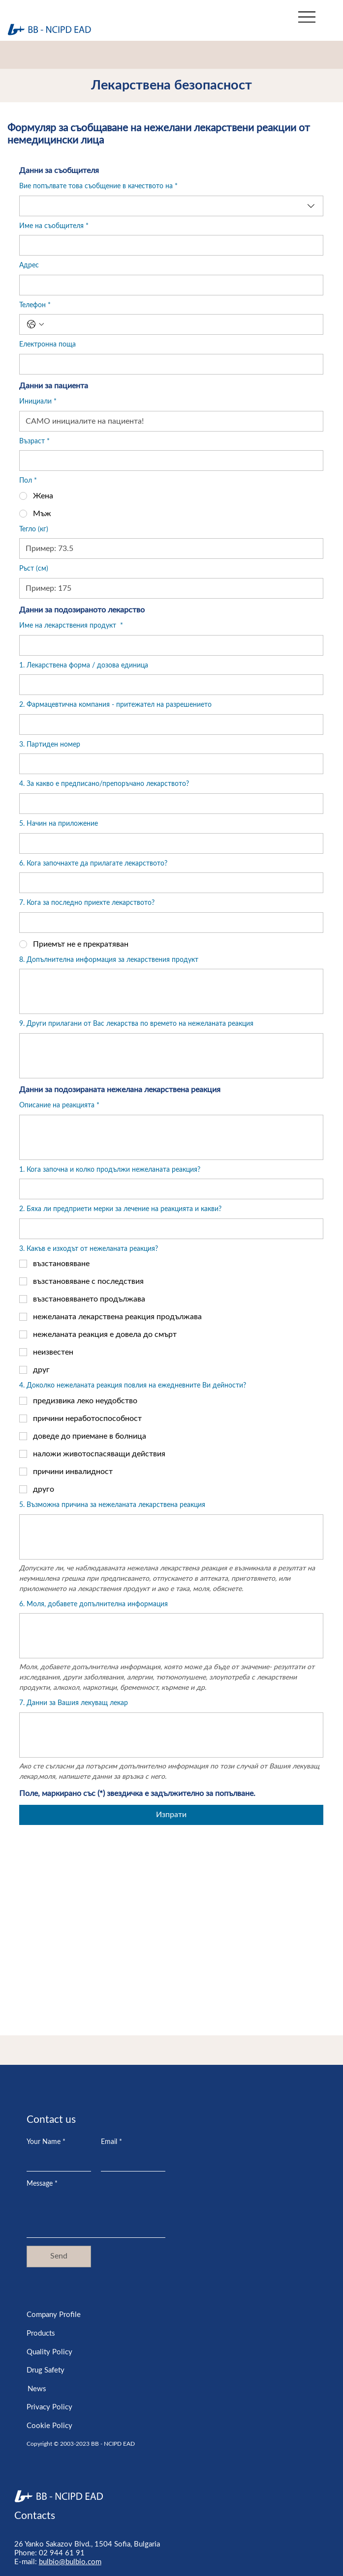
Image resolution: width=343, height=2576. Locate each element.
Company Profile (54, 2314)
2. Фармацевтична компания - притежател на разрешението (115, 704)
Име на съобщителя (54, 227)
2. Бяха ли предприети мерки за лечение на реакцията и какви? (120, 1209)
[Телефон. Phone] (181, 324)
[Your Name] (56, 2161)
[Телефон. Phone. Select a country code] (35, 324)
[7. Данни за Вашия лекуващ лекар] (171, 1735)
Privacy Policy (49, 2407)
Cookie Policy (49, 2426)
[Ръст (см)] (168, 588)
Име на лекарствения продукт (71, 626)
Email (111, 2142)
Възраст (34, 442)
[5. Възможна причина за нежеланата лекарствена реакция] (171, 1537)
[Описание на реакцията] (171, 1137)
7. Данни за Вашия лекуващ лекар (73, 1703)
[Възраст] (168, 460)
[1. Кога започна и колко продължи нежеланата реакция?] (168, 1189)
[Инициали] (168, 421)
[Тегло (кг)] (168, 548)
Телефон (35, 306)
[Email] (130, 2161)
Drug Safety (45, 2370)
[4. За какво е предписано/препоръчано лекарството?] (168, 803)
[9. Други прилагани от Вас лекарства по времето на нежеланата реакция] (171, 1056)
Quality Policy (49, 2352)
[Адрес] (168, 285)
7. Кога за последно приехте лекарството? (87, 902)
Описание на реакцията (59, 1106)
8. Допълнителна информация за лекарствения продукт (108, 959)
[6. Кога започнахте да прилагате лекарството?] (168, 883)
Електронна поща (47, 344)
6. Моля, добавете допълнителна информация (93, 1604)
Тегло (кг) (33, 529)
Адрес (29, 265)
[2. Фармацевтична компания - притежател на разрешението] (168, 724)
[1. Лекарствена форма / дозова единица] (168, 685)
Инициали (38, 402)
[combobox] (171, 206)
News (37, 2389)
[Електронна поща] (168, 364)
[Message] (96, 2215)
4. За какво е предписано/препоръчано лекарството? (104, 784)
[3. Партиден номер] (168, 764)
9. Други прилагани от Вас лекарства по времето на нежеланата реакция (136, 1023)
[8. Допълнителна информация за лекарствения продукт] (171, 991)
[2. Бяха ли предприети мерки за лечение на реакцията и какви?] (168, 1229)
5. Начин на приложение (58, 823)
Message (42, 2184)
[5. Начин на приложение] (168, 843)
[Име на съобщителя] (168, 245)
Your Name (46, 2142)
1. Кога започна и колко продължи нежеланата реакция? (109, 1169)
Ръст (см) (33, 568)
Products (41, 2333)
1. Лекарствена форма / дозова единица (83, 665)
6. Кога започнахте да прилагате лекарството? (93, 863)
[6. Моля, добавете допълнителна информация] (171, 1636)
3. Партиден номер (49, 744)
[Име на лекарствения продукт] (168, 645)
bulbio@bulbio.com (70, 2562)
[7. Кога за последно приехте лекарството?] (168, 922)
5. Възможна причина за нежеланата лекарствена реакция (112, 1505)
